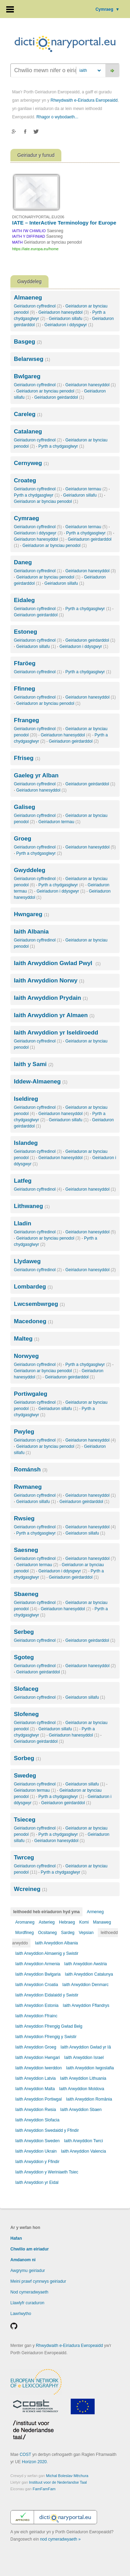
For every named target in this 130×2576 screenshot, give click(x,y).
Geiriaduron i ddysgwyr (68, 324)
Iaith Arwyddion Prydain (51, 998)
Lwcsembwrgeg (39, 1304)
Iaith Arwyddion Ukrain (36, 2151)
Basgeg (28, 341)
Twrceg (24, 1857)
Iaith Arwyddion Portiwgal (38, 2099)
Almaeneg (28, 297)
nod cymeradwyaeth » (60, 2539)
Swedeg (25, 1775)
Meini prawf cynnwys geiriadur (38, 2281)
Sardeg (68, 1932)
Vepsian (86, 1932)
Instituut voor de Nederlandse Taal (58, 2482)
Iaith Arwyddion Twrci (83, 2140)
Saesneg (26, 1550)
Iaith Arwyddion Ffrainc (36, 2015)
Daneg (23, 562)
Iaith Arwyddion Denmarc (85, 1984)
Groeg (22, 838)
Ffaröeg (24, 663)
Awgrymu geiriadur (27, 2270)
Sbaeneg (26, 1594)
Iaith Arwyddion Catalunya (89, 1974)
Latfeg (23, 1180)
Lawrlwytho (20, 2313)
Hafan (16, 2238)
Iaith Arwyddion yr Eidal (37, 2182)
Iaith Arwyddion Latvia (35, 2078)
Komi (83, 1922)
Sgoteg (24, 1657)
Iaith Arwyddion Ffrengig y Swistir (46, 2036)
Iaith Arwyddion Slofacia (37, 2120)
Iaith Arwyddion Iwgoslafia (90, 2068)
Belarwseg (32, 359)
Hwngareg (31, 914)
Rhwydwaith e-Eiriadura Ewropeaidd (84, 100)
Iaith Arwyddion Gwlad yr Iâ (85, 2047)
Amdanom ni (23, 2259)
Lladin (22, 1223)
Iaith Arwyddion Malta (35, 2088)
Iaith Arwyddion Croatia (36, 1984)
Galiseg (24, 807)
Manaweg (102, 1922)
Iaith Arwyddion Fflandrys (86, 2005)
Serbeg (24, 1632)
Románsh (30, 1469)
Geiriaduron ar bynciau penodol (48, 391)
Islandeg (26, 1143)
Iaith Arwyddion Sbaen (81, 2109)
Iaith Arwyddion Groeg (35, 2047)
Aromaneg (24, 1922)
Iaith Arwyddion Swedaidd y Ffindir (47, 2130)
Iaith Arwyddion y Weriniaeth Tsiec (46, 2172)
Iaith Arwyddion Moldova (81, 2088)
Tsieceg (24, 1819)
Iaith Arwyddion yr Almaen (54, 1015)
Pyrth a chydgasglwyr (61, 446)
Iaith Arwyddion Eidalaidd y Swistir (46, 1995)
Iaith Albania (31, 931)
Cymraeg (107, 9)
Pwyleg (24, 1431)
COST (25, 2454)
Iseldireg (26, 1099)
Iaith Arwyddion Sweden (37, 2140)
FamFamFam (44, 2489)
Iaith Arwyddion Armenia (37, 1963)
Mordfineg (24, 1932)
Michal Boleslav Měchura (67, 2476)
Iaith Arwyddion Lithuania (83, 2078)
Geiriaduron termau (86, 489)
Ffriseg (27, 758)
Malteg (26, 1338)
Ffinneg (24, 688)
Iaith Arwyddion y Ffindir (37, 2161)
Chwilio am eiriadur (29, 2249)
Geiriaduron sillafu (69, 318)
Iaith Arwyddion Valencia (83, 2151)
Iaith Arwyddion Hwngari (37, 2057)
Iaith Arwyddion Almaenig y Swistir (46, 1953)
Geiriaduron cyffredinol (38, 306)
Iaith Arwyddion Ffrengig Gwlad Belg (48, 2026)
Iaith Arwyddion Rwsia (35, 2109)
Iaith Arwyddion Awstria (85, 1963)
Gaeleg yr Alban (36, 775)
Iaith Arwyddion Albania (56, 1943)
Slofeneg (26, 1714)
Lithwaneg (32, 1206)
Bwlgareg (27, 376)
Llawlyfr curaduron (27, 2302)
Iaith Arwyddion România (89, 2099)
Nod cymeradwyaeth (29, 2292)
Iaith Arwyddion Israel (84, 2057)
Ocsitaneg (47, 1932)
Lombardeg (33, 1286)
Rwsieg (24, 1518)
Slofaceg (26, 1689)
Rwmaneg (28, 1487)
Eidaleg (24, 600)
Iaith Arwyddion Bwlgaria (38, 1974)
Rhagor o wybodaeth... (57, 117)
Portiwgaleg (30, 1394)
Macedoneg (33, 1321)
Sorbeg (27, 1758)
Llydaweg (27, 1261)
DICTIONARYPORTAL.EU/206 (38, 217)
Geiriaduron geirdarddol (59, 397)
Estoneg (25, 631)
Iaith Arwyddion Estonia (37, 2005)
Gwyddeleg (29, 870)
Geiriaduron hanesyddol (63, 312)
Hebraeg (67, 1922)
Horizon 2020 (34, 2461)
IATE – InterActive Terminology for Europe (64, 223)
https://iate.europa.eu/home (35, 249)
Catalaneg (28, 431)
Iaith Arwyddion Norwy (49, 980)
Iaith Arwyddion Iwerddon (38, 2068)
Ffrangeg (26, 720)
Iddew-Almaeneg (40, 1081)
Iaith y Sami (33, 1064)
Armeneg (95, 1911)
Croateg (25, 480)
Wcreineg (30, 1889)
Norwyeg (26, 1356)
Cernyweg (31, 463)
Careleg (28, 414)
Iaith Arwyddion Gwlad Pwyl (57, 963)
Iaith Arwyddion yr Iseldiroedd (56, 1032)
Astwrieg (47, 1922)
